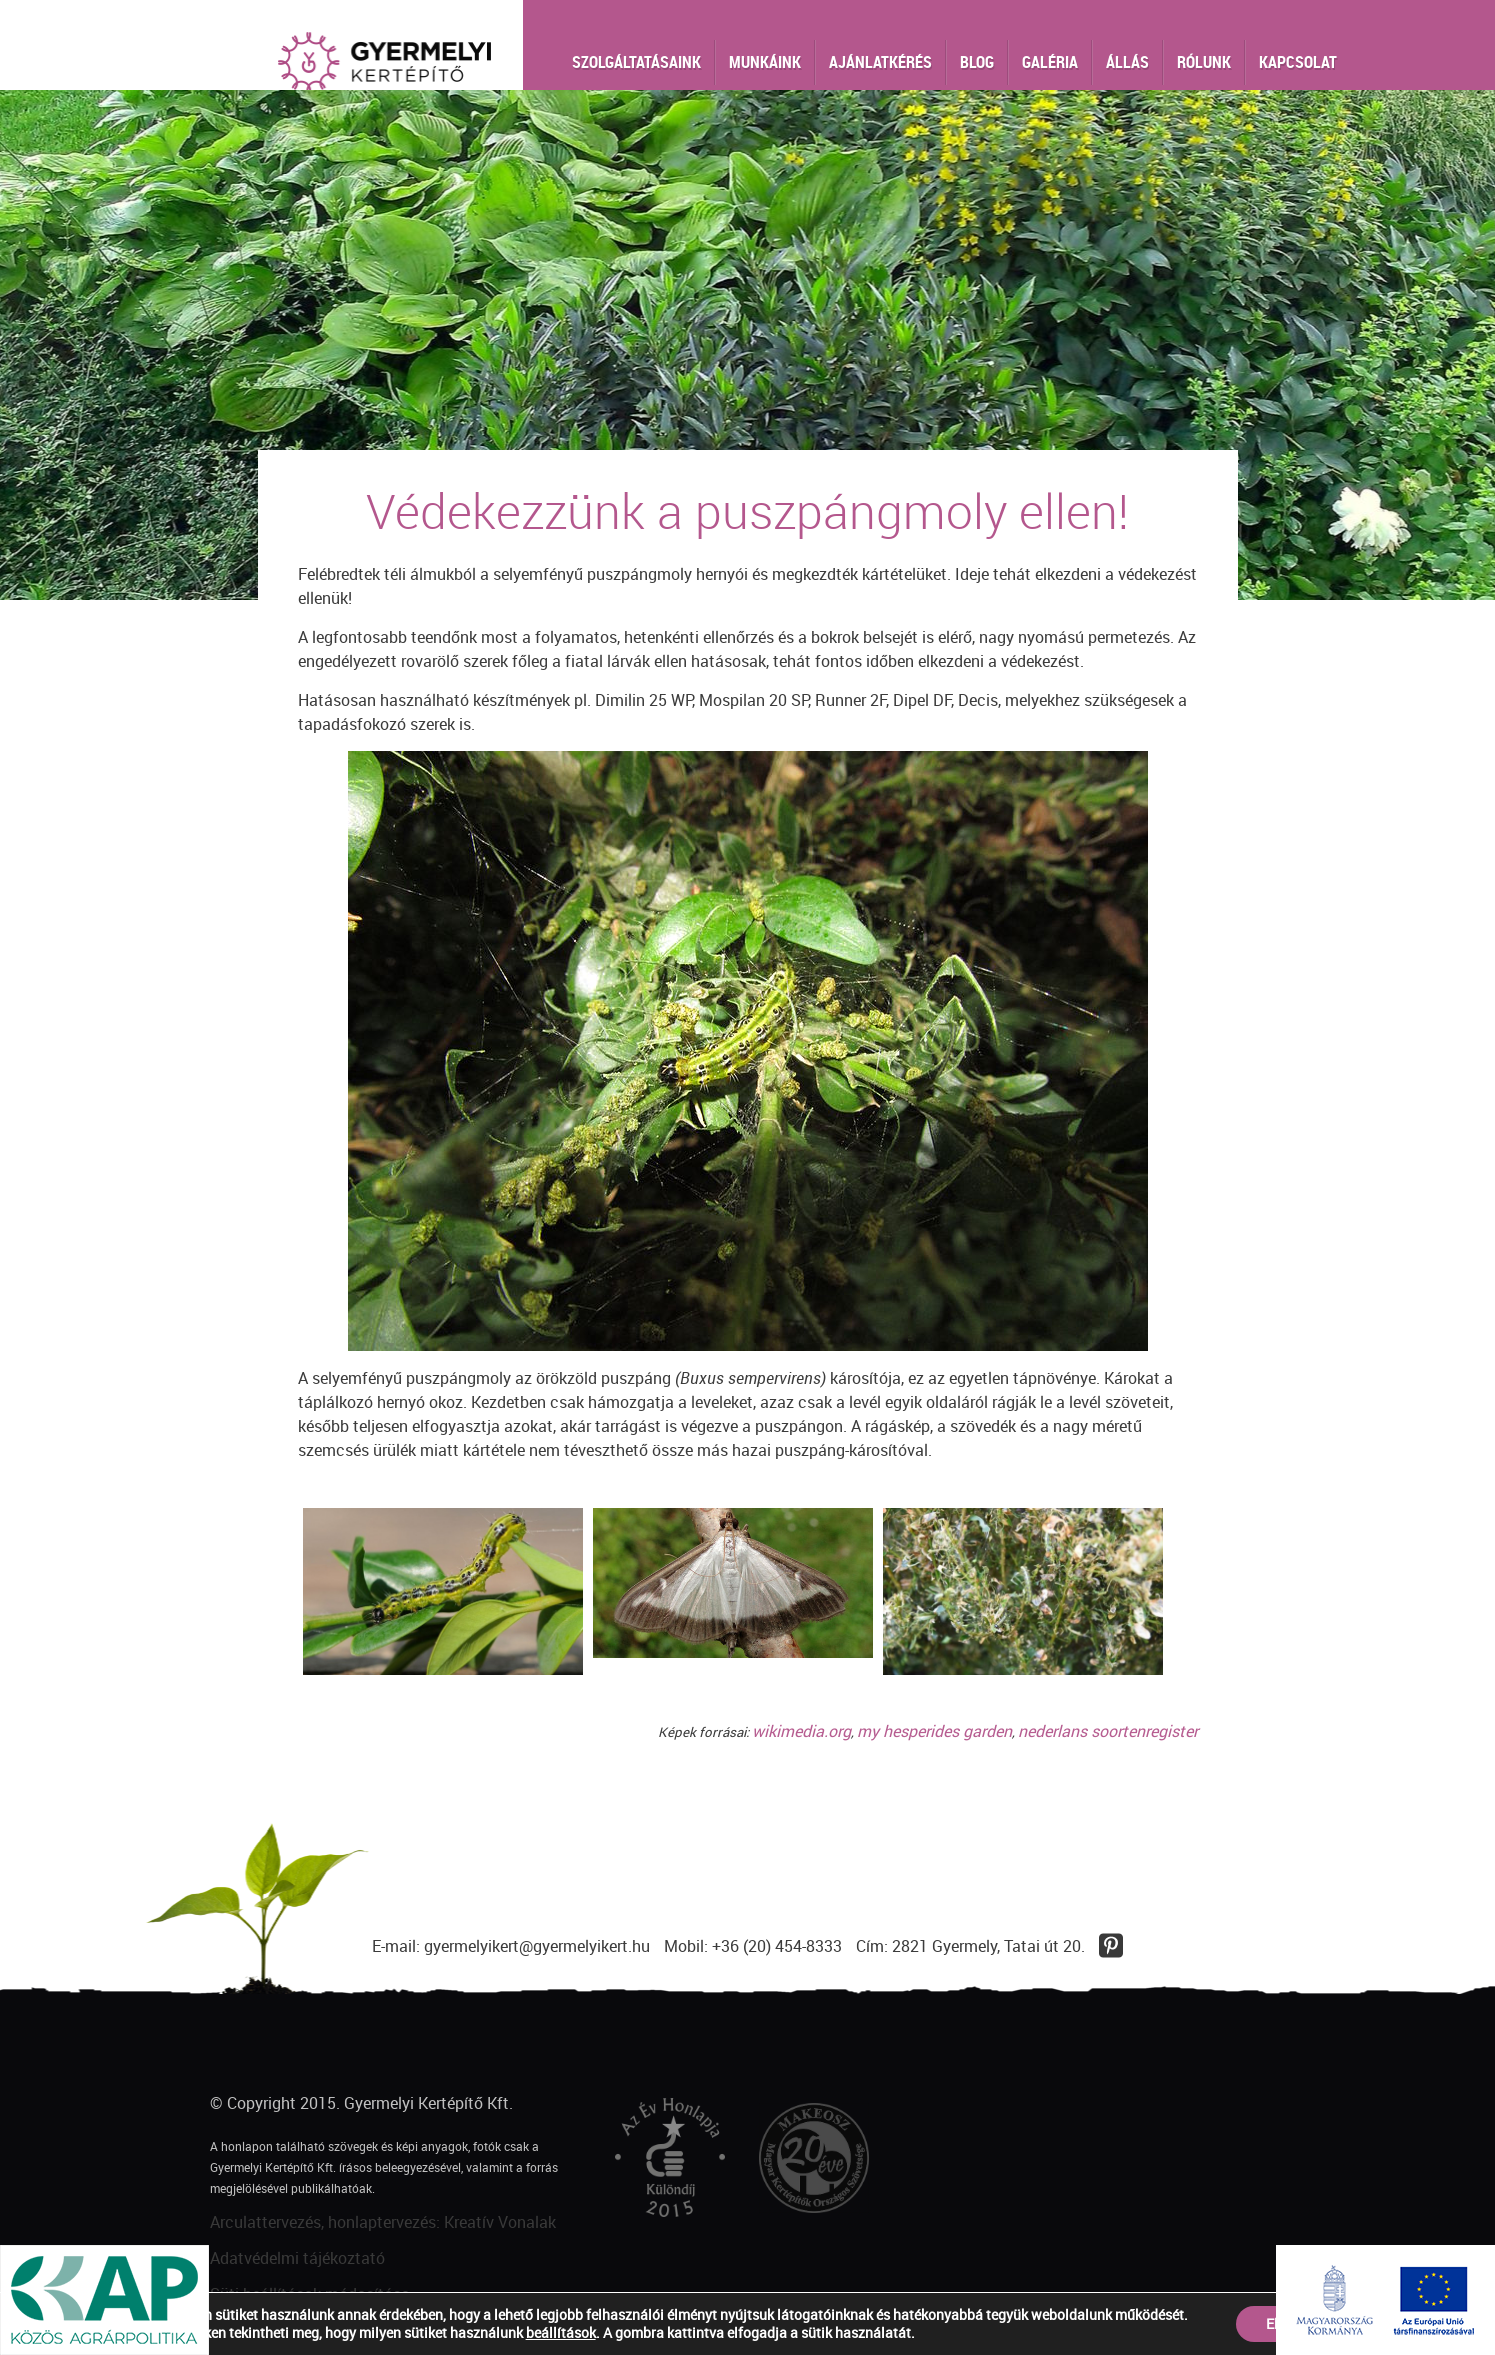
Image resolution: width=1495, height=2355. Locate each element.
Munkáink (765, 62)
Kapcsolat (1298, 62)
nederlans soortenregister (1108, 1731)
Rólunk (1204, 62)
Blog (977, 62)
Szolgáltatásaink (636, 62)
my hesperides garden (934, 1731)
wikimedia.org (801, 1731)
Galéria (1050, 62)
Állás (1127, 62)
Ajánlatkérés (880, 62)
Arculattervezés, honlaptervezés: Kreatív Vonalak (383, 2222)
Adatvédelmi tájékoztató (297, 2258)
